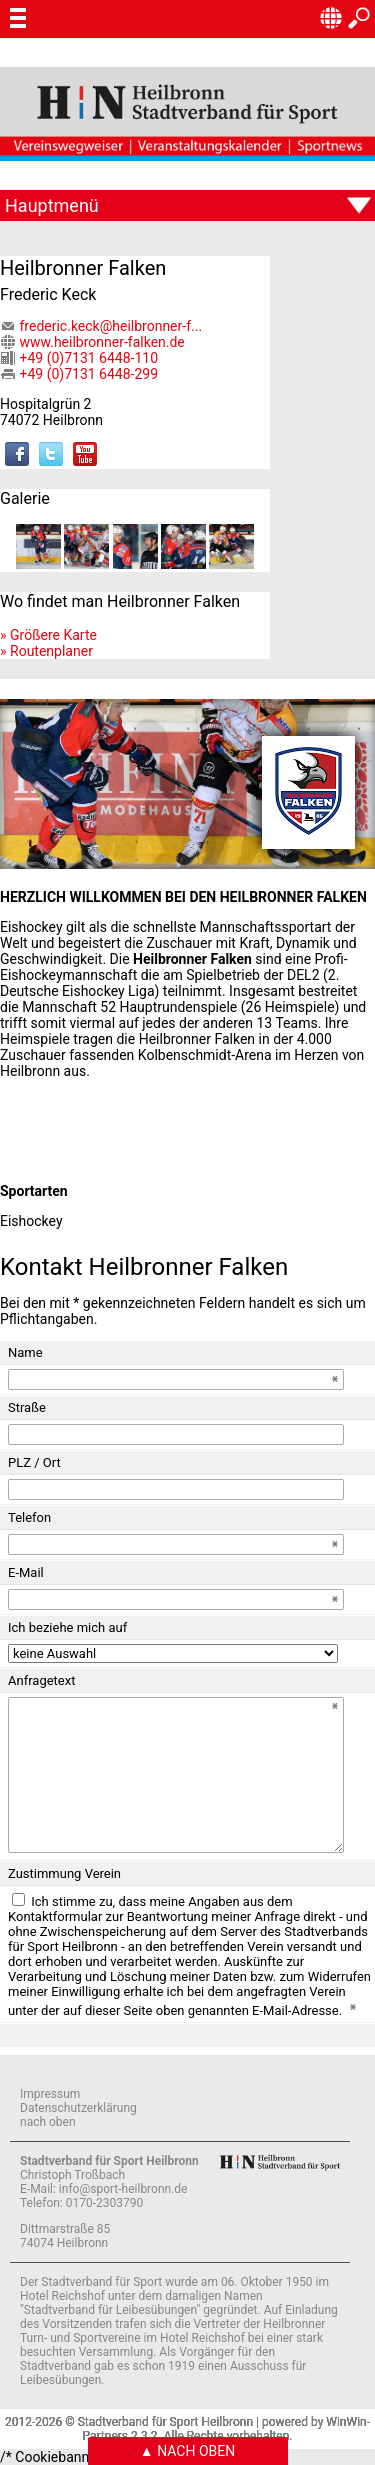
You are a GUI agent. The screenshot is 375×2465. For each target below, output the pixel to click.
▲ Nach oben (187, 2451)
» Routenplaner (46, 651)
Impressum (50, 2094)
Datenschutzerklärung (78, 2108)
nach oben (48, 2122)
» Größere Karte (48, 635)
